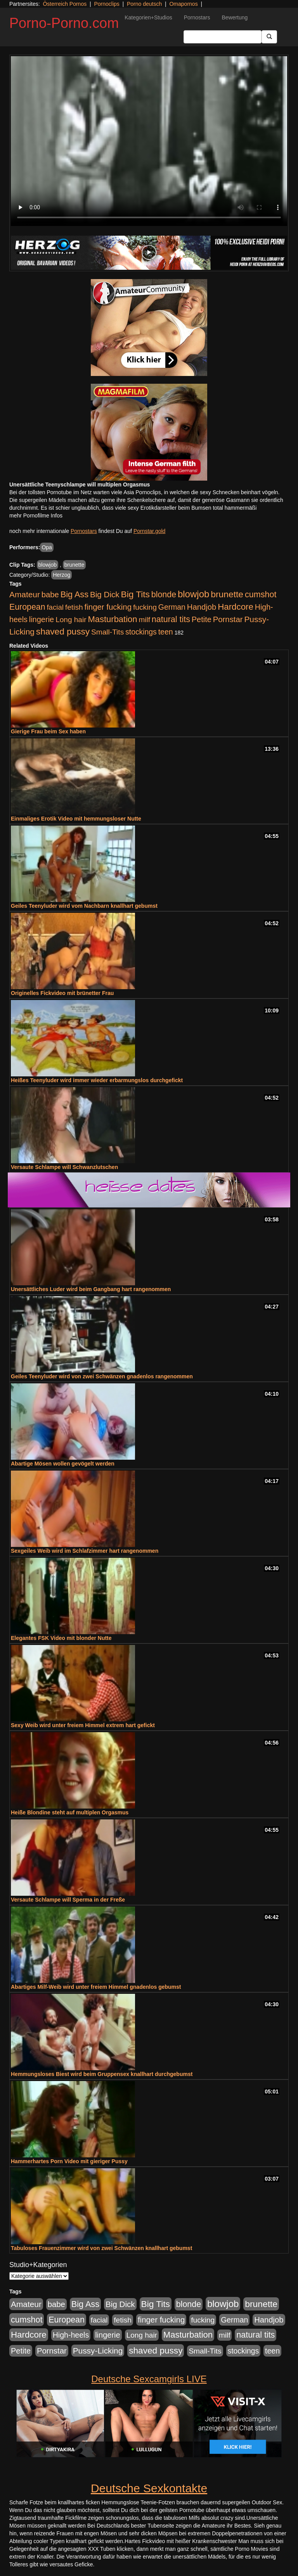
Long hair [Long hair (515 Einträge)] (70, 620)
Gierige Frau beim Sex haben (48, 731)
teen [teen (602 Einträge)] (165, 632)
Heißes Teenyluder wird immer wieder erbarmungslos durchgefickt (97, 1080)
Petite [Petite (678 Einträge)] (201, 619)
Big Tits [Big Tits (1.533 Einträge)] (135, 594)
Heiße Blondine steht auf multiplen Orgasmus (69, 1812)
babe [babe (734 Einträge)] (50, 594)
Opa (47, 547)
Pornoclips (106, 4)
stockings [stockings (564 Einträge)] (141, 632)
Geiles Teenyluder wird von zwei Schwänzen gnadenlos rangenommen (102, 1376)
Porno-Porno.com (64, 23)
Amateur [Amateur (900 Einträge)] (24, 594)
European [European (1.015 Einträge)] (27, 607)
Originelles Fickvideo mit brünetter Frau (62, 993)
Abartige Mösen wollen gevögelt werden (62, 1463)
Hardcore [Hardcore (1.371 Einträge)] (235, 607)
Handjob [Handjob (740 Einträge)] (201, 607)
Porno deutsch (144, 4)
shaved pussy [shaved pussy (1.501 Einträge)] (63, 631)
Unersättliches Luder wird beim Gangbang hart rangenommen (91, 1289)
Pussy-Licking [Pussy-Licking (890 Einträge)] (98, 2350)
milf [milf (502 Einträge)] (144, 620)
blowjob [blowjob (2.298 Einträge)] (193, 594)
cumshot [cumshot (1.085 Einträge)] (260, 594)
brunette (74, 565)
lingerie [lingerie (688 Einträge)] (41, 619)
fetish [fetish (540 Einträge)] (74, 607)
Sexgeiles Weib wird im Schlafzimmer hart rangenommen (84, 1551)
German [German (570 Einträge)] (171, 607)
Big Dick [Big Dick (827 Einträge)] (105, 594)
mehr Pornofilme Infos (35, 515)
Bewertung (235, 17)
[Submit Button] (269, 36)
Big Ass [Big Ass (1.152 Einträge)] (74, 594)
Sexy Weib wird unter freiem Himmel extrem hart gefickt (83, 1725)
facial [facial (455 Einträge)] (55, 607)
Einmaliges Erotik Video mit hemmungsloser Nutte (76, 819)
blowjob (47, 565)
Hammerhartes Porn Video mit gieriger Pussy (69, 2161)
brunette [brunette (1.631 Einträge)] (227, 594)
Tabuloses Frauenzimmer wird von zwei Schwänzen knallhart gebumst (101, 2248)
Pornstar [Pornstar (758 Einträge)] (228, 619)
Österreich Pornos (65, 4)
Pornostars (197, 17)
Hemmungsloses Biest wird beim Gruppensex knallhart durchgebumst (101, 2074)
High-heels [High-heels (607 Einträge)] (71, 2335)
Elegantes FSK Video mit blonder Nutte (61, 1638)
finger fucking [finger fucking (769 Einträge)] (108, 607)
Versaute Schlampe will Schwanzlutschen (64, 1167)
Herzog (61, 575)
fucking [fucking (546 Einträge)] (145, 607)
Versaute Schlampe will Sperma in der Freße (68, 1900)
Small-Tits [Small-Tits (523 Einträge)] (107, 632)
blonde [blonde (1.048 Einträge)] (163, 594)
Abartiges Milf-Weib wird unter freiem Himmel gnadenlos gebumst (96, 1987)
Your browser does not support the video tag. (149, 141)
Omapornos (183, 4)
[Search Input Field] (223, 36)
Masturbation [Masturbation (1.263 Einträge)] (112, 619)
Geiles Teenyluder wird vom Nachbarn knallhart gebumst (84, 906)
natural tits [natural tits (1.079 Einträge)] (171, 619)
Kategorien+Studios (148, 17)
